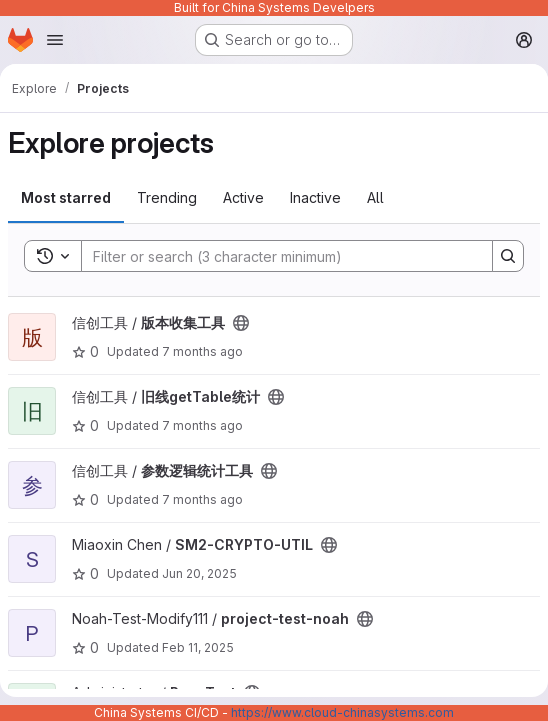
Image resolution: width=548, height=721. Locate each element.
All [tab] (375, 197)
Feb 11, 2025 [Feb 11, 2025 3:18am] (198, 647)
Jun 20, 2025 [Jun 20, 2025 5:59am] (199, 573)
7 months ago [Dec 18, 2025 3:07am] (202, 499)
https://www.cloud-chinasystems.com (342, 712)
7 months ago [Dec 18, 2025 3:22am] (202, 425)
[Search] (277, 256)
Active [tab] (243, 197)
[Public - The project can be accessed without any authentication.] (241, 323)
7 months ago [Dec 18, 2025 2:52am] (202, 351)
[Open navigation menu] (55, 40)
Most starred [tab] (66, 197)
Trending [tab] (167, 197)
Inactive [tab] (315, 197)
